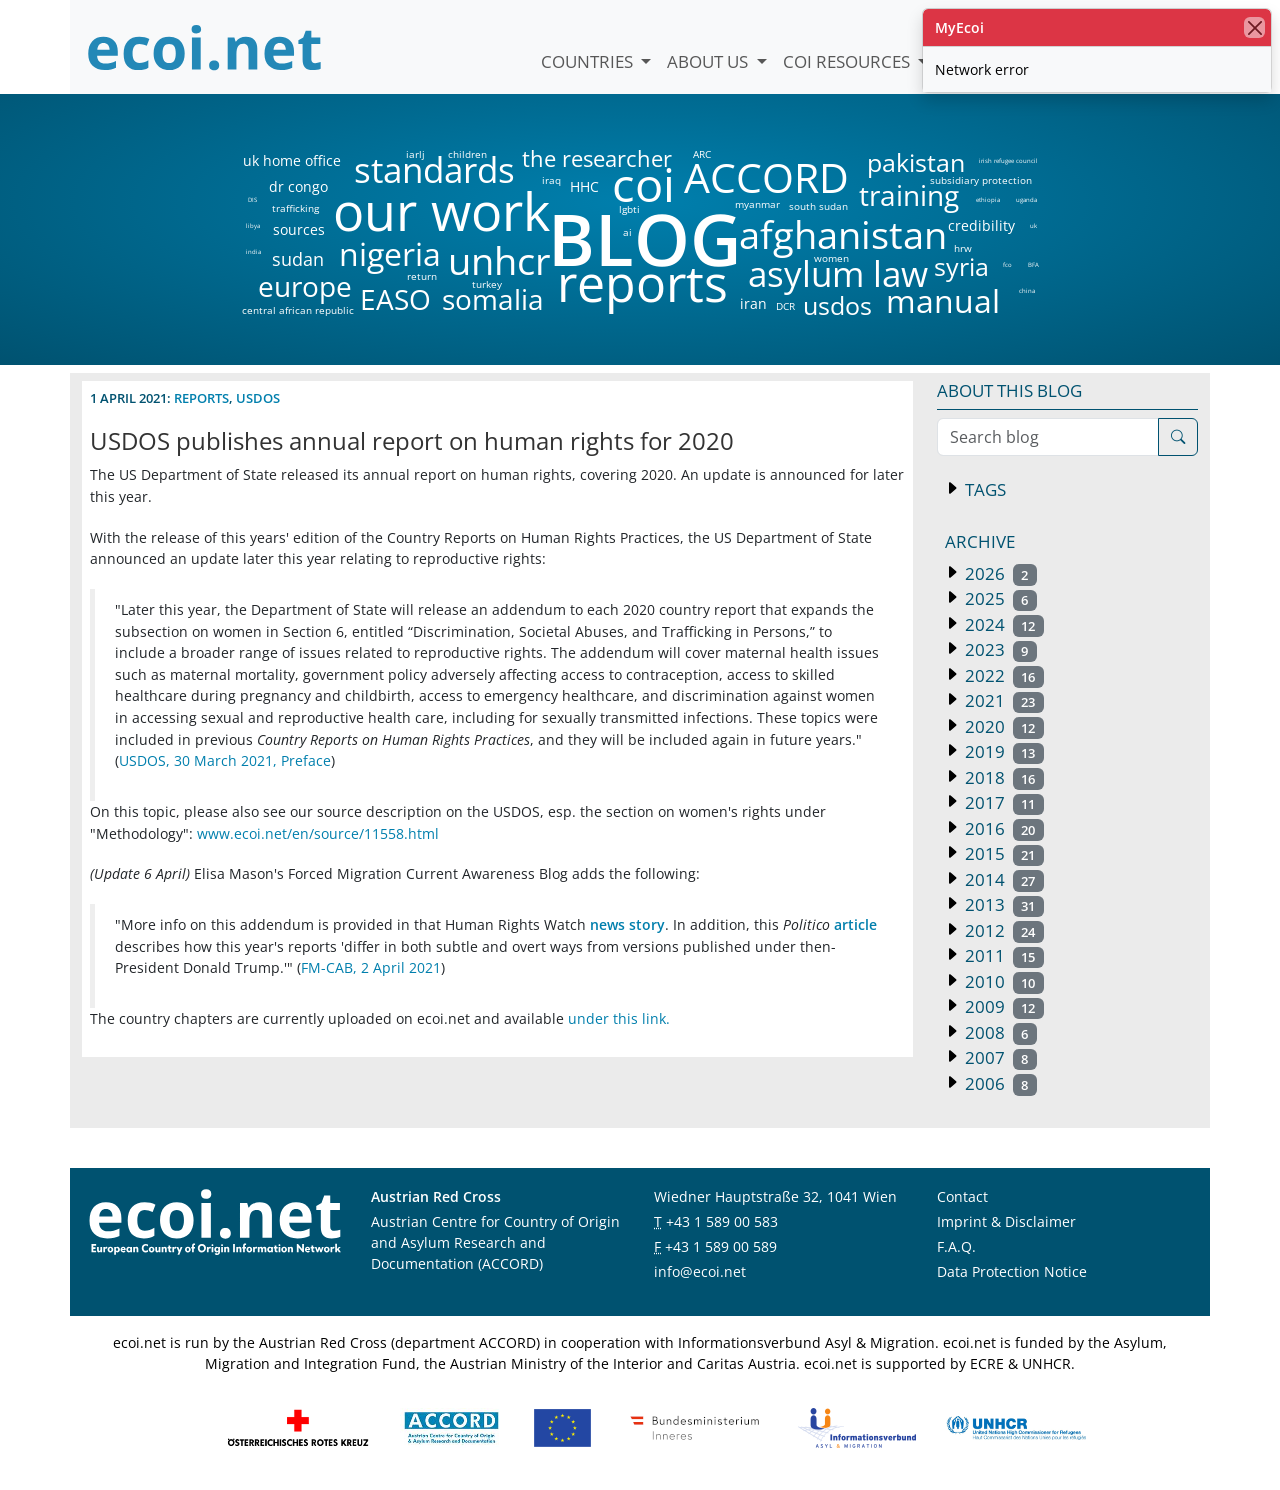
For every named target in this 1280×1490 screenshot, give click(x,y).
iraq (551, 180)
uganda (1026, 200)
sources (299, 230)
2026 (999, 573)
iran (753, 304)
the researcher (563, 159)
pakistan (916, 162)
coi (643, 184)
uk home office (292, 161)
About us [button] (709, 61)
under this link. (619, 1018)
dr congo (298, 187)
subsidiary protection (981, 180)
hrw (963, 248)
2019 (1002, 751)
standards (434, 170)
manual (942, 301)
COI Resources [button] (848, 61)
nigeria (389, 254)
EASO (395, 299)
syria (961, 266)
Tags (983, 489)
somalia (493, 299)
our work (441, 211)
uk (1033, 226)
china (1026, 291)
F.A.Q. (956, 1246)
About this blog (1009, 390)
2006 (999, 1083)
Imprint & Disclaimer (1006, 1221)
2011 (1002, 955)
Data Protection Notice (1012, 1271)
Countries (589, 61)
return (422, 276)
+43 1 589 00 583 (722, 1221)
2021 (1002, 700)
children (467, 154)
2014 (1002, 879)
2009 (1002, 1006)
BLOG (643, 238)
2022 (1002, 675)
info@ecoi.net (700, 1271)
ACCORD (766, 177)
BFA (1033, 265)
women (831, 258)
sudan (298, 259)
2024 (1002, 624)
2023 (999, 649)
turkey (487, 284)
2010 (1002, 981)
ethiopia (987, 200)
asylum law (838, 274)
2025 (999, 598)
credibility (981, 226)
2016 (1002, 828)
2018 (1002, 777)
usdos (837, 305)
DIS (252, 200)
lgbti (629, 209)
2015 (1002, 853)
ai (627, 232)
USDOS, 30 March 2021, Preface (225, 760)
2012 (1002, 930)
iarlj (415, 154)
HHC (584, 187)
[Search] (1178, 437)
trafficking (295, 208)
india (253, 252)
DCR (785, 306)
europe (305, 286)
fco (1007, 265)
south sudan (818, 206)
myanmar (757, 204)
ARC (702, 154)
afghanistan (842, 235)
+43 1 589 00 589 (721, 1246)
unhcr (499, 261)
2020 (1002, 726)
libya (252, 226)
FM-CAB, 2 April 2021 (371, 967)
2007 (999, 1057)
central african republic (298, 310)
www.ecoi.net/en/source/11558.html (318, 833)
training (909, 195)
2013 (1002, 904)
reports (642, 284)
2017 (1002, 802)
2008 (999, 1032)
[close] (1254, 27)
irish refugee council (1007, 161)
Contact (962, 1196)
